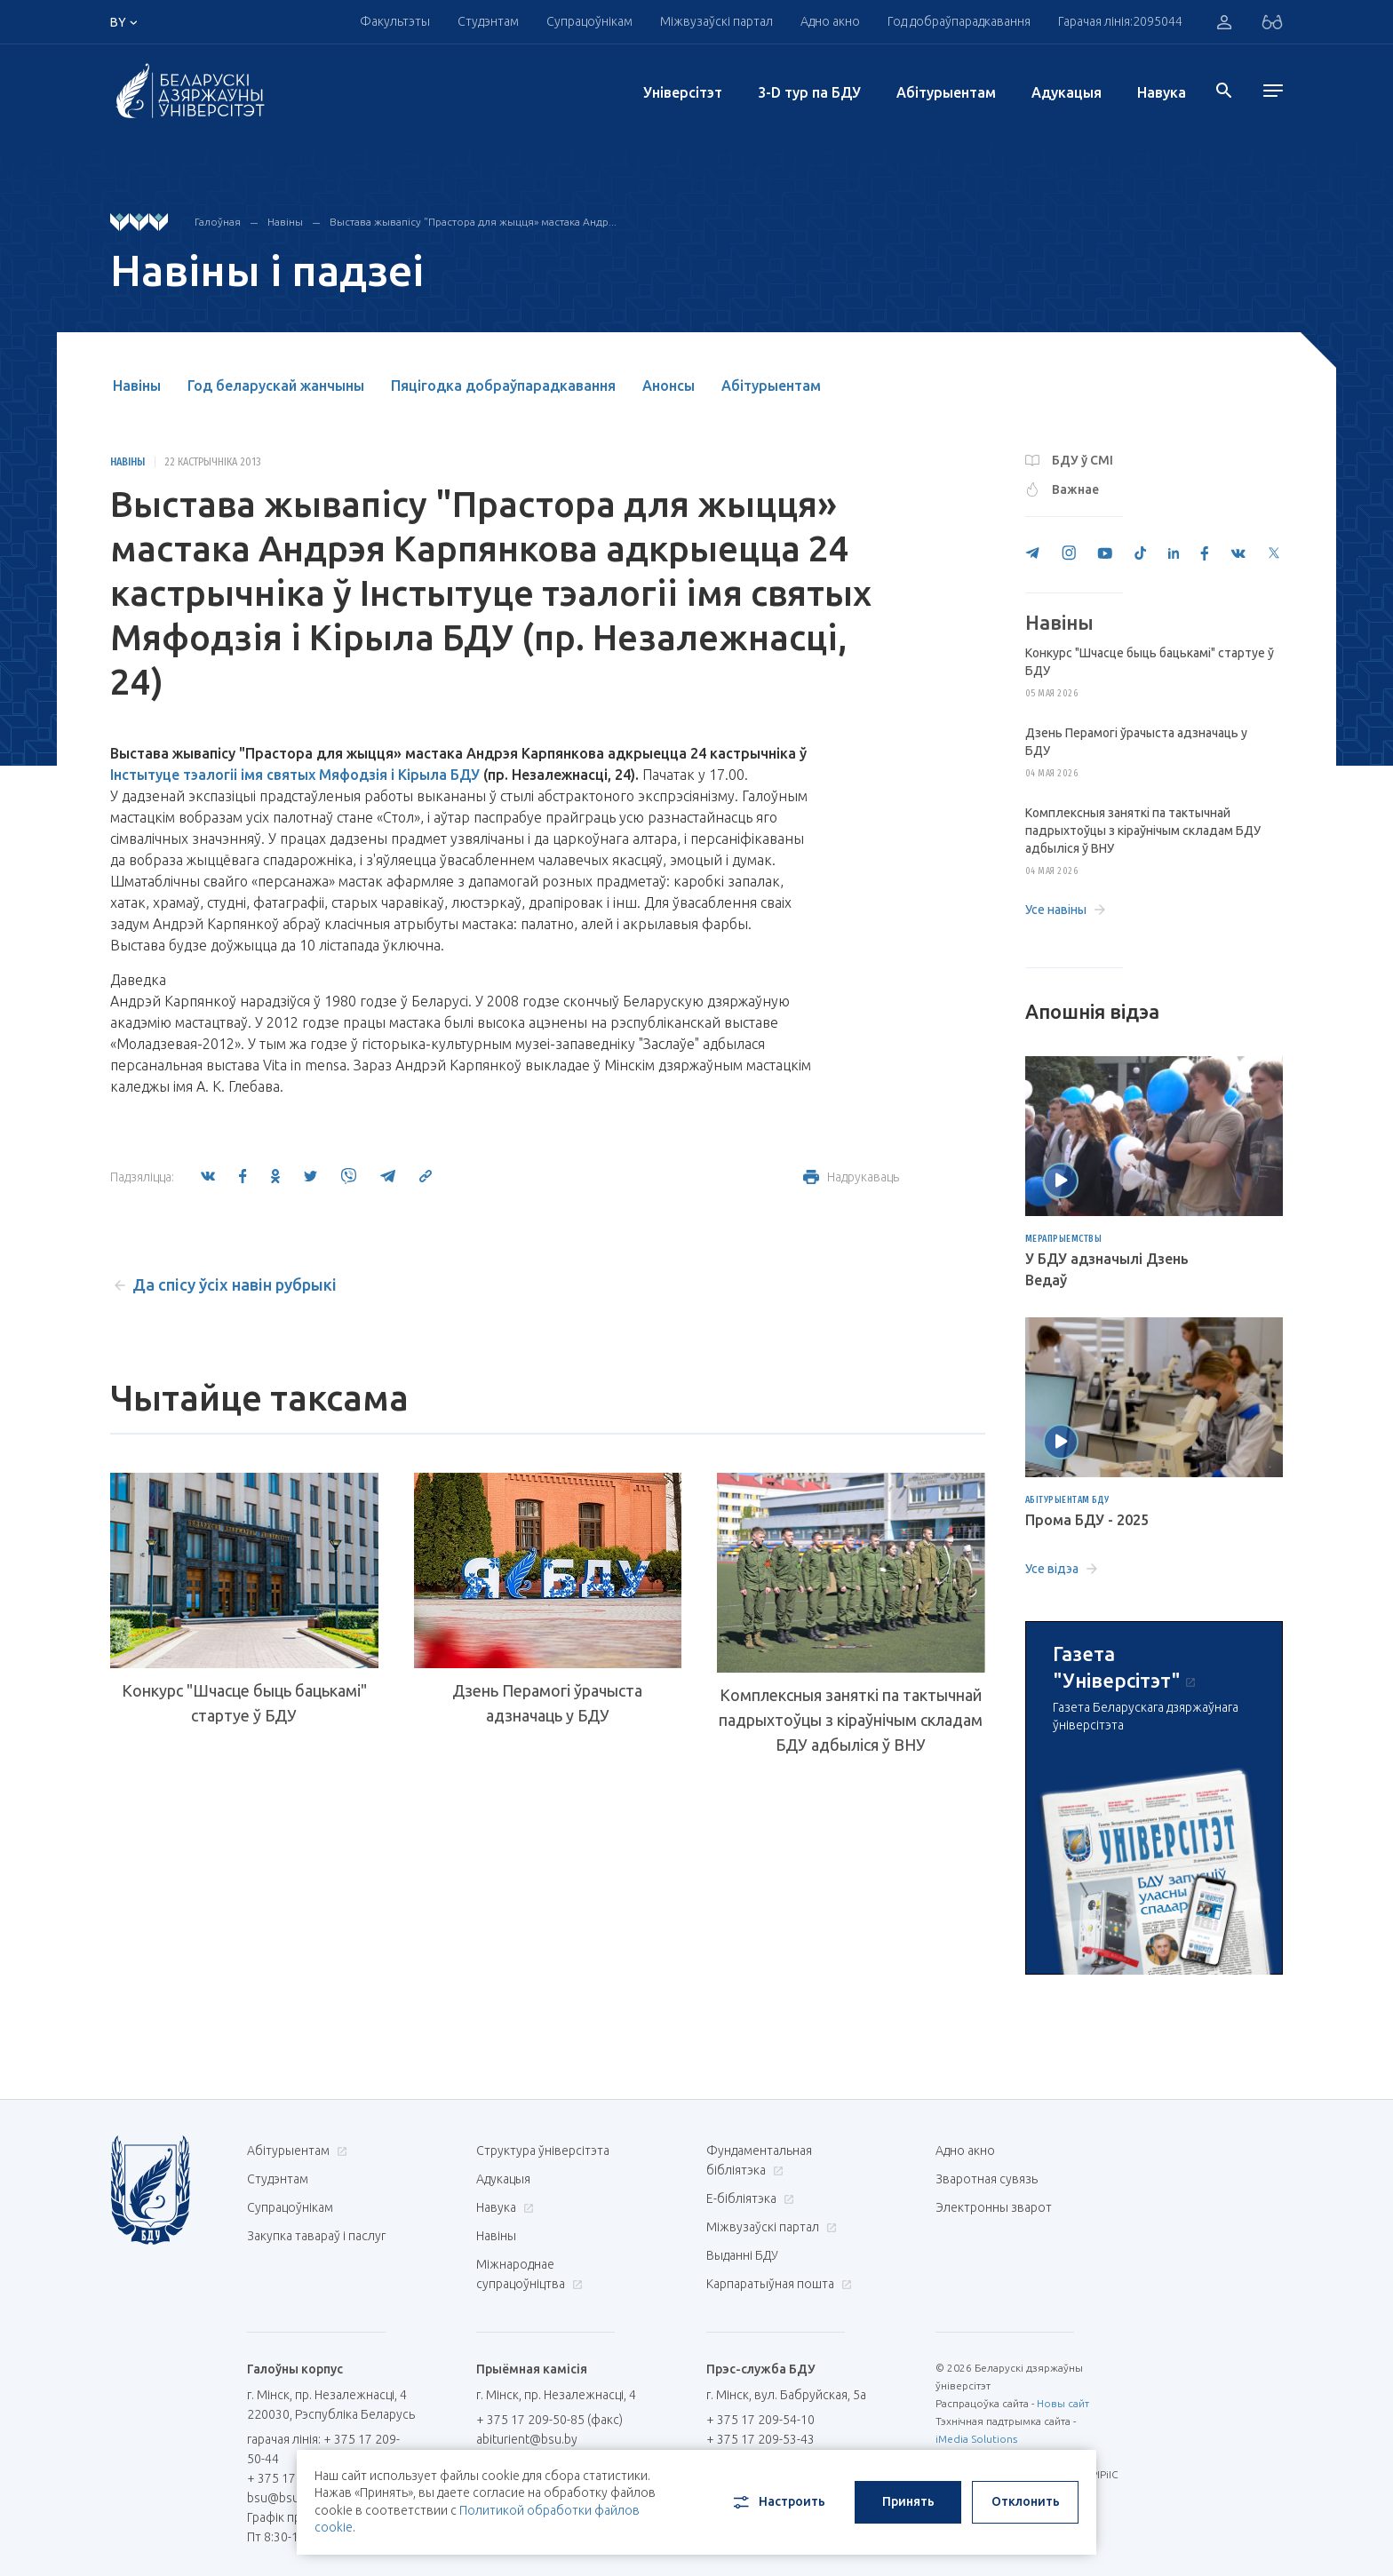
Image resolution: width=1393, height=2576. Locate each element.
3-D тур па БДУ (809, 92)
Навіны (285, 221)
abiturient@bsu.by (526, 2439)
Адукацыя (1066, 92)
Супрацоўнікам (589, 21)
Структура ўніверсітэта (542, 2150)
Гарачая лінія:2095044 (1120, 21)
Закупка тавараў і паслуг (316, 2236)
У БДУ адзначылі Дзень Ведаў (1107, 1269)
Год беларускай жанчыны (275, 386)
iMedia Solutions (976, 2439)
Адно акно (830, 21)
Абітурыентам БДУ (1067, 1500)
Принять (908, 2501)
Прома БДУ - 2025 (1087, 1520)
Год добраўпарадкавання (959, 21)
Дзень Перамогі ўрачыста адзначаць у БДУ (547, 1703)
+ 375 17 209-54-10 (760, 2420)
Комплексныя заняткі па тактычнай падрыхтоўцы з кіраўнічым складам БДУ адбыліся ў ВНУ (851, 1719)
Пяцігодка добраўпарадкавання (503, 386)
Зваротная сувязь (986, 2179)
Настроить (777, 2502)
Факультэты (395, 21)
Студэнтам (488, 21)
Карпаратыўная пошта (777, 2284)
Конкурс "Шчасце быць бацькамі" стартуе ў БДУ (244, 1703)
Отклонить (1025, 2501)
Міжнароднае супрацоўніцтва (529, 2274)
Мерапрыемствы (1063, 1239)
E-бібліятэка (748, 2198)
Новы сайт (1063, 2403)
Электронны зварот (993, 2207)
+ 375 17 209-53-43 (760, 2439)
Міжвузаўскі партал (716, 21)
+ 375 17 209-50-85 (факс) (549, 2420)
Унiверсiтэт (682, 92)
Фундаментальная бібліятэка (759, 2160)
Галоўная (218, 221)
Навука (1161, 92)
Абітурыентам (946, 92)
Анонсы (668, 386)
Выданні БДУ (742, 2255)
